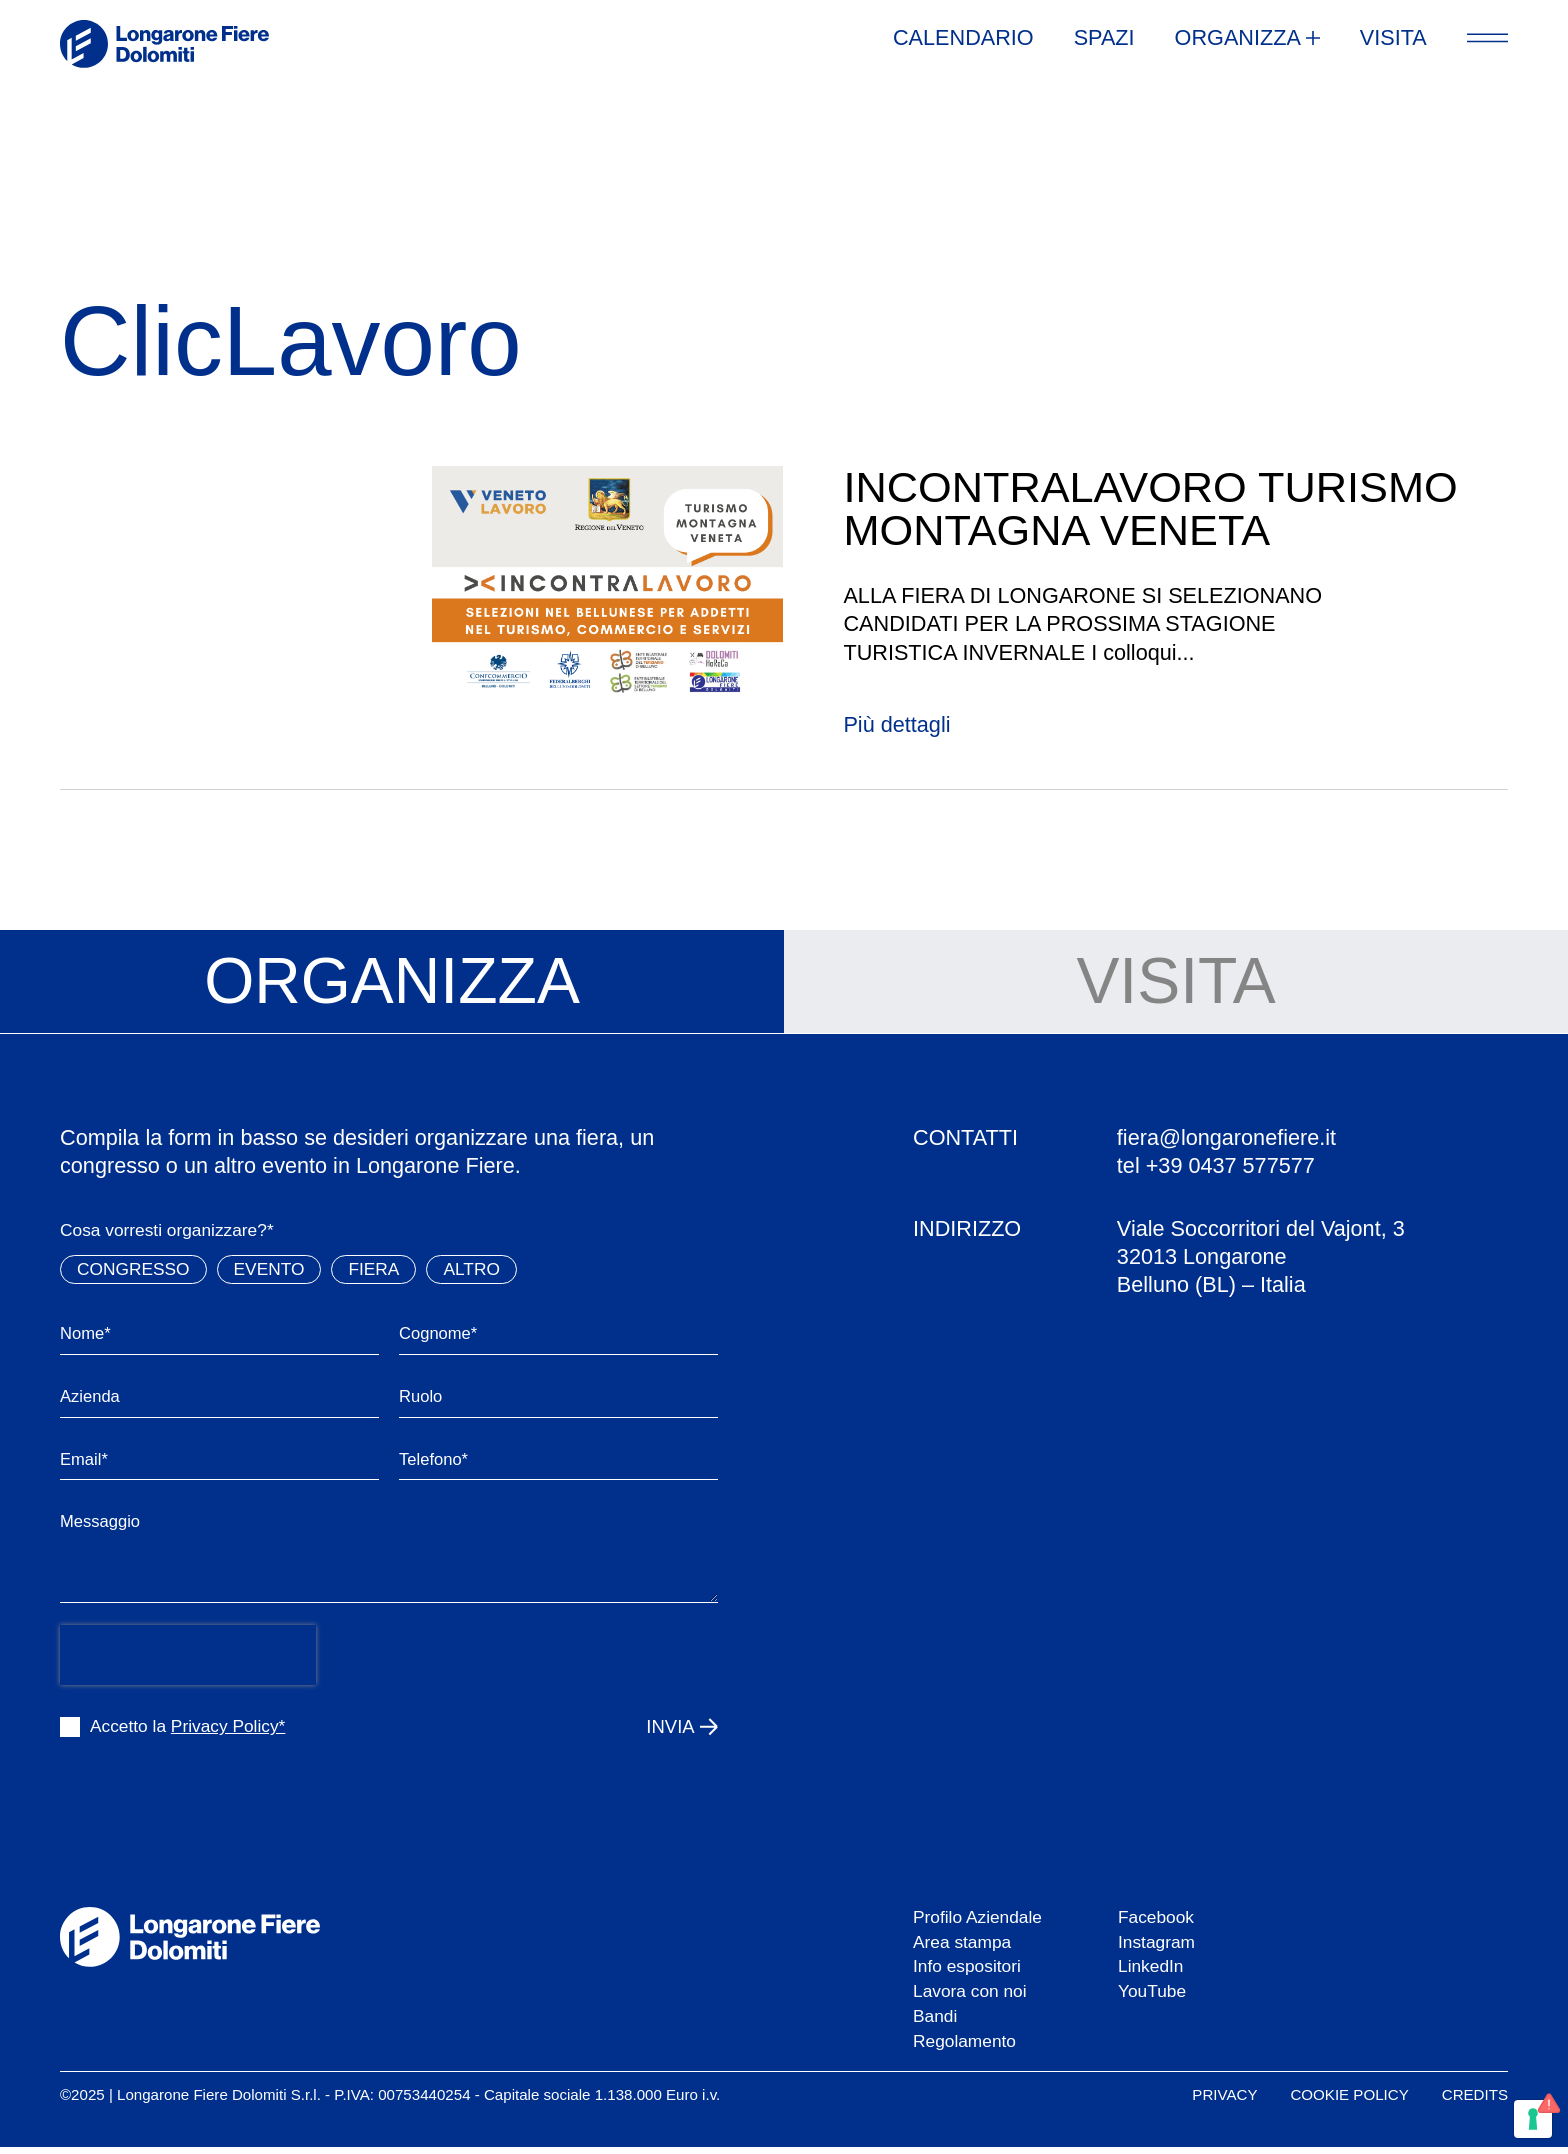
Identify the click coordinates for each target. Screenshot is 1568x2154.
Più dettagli (896, 724)
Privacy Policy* (228, 1733)
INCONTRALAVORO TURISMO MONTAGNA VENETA (1150, 508)
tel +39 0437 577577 (1216, 1165)
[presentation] (188, 1661)
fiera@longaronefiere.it (1226, 1137)
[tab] (392, 982)
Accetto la (187, 1733)
